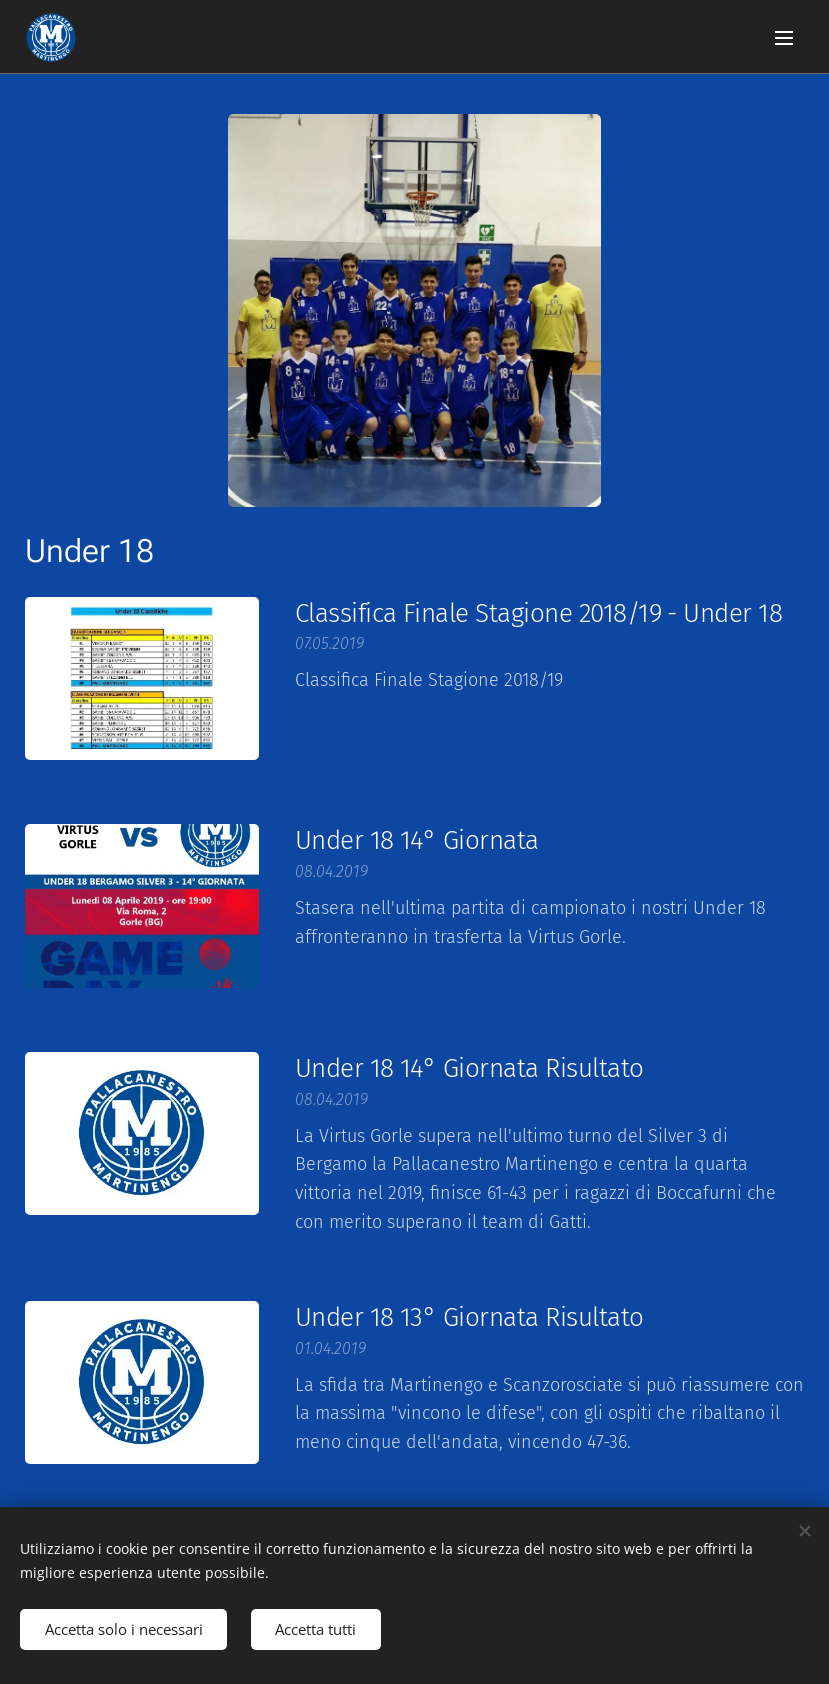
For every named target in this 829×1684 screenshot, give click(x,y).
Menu (784, 38)
